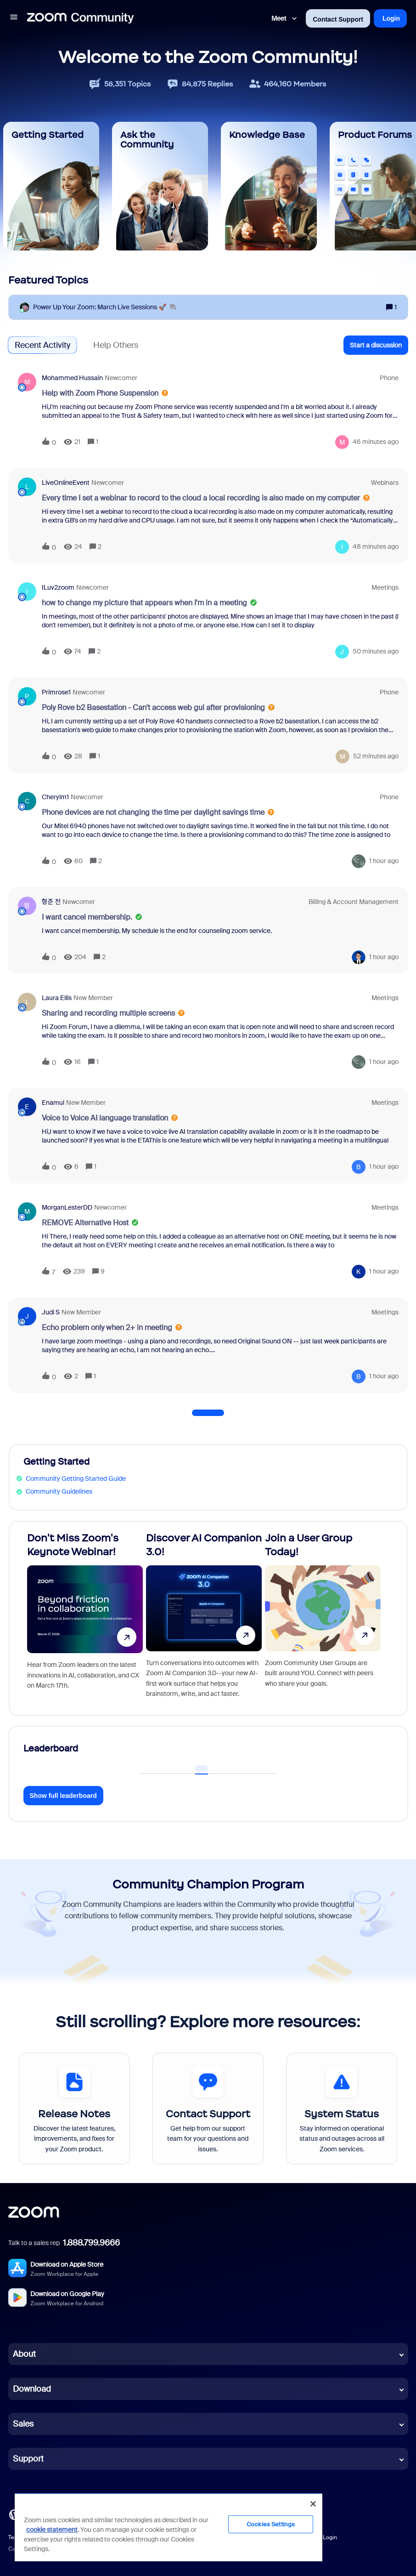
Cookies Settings (271, 2524)
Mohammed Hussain (72, 378)
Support (28, 2458)
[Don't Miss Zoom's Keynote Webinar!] (85, 1618)
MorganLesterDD (67, 1207)
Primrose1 (56, 692)
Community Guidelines (59, 1491)
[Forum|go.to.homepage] (80, 18)
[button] (13, 18)
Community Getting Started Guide (76, 1478)
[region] (168, 2527)
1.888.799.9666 (91, 2242)
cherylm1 (55, 797)
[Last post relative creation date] (376, 442)
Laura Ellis (57, 998)
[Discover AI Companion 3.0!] (204, 1618)
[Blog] (14, 2514)
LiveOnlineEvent (66, 482)
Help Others (115, 345)
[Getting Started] (51, 186)
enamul (53, 1102)
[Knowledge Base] (269, 186)
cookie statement (52, 2529)
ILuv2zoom (58, 587)
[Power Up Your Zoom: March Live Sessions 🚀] (104, 307)
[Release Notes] (74, 2109)
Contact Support (338, 19)
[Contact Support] (208, 2109)
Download (32, 2388)
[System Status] (342, 2109)
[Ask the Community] (160, 186)
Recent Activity (42, 345)
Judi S (51, 1312)
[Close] (313, 2504)
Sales (23, 2423)
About (24, 2354)
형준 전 (51, 901)
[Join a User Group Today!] (323, 1618)
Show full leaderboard (63, 1795)
